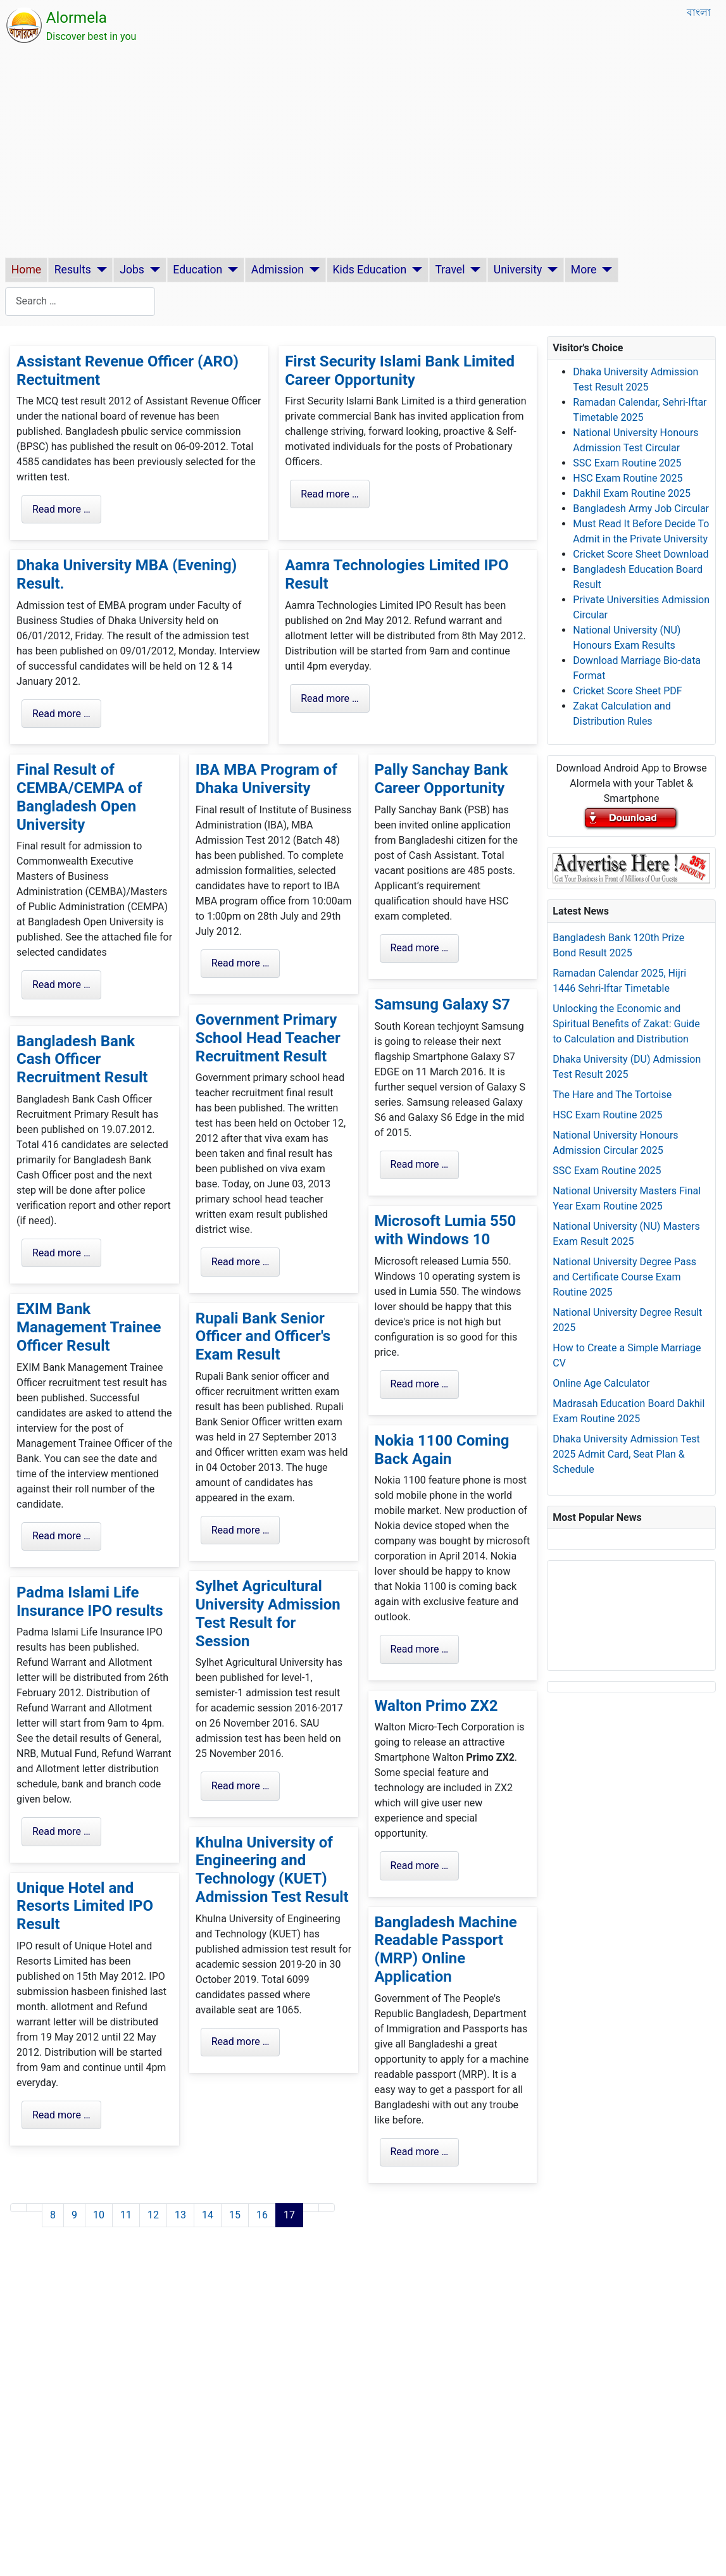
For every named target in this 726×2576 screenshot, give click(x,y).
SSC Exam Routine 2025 (627, 463)
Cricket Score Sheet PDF (627, 691)
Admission (277, 269)
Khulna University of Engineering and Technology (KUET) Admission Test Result (272, 1870)
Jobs (132, 269)
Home (26, 269)
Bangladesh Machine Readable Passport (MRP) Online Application (446, 1949)
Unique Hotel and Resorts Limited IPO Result (84, 1906)
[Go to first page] (18, 2207)
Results (72, 269)
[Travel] (472, 269)
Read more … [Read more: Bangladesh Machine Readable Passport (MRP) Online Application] (420, 2152)
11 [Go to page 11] (126, 2215)
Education (197, 269)
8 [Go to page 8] (53, 2215)
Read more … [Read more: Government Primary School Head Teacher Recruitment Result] (240, 1262)
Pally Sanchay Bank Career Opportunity (441, 779)
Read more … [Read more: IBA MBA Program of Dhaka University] (240, 963)
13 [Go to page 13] (180, 2215)
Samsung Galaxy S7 (443, 1004)
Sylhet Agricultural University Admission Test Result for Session (268, 1613)
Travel (450, 269)
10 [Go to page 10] (98, 2215)
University (518, 269)
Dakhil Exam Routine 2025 (632, 493)
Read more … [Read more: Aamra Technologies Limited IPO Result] (330, 698)
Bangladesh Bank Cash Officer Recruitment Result (81, 1059)
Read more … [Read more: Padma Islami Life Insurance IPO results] (61, 1831)
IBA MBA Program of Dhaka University (266, 779)
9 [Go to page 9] (74, 2215)
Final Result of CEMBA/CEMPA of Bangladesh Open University (79, 797)
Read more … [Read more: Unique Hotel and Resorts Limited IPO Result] (61, 2115)
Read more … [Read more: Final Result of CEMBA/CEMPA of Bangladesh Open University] (61, 985)
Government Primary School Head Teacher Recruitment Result (268, 1038)
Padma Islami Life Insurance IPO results (89, 1602)
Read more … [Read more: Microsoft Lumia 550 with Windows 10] (420, 1384)
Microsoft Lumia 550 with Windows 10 (445, 1230)
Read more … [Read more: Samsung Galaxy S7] (420, 1164)
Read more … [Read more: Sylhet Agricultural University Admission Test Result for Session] (240, 1786)
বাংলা (699, 12)
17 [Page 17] (289, 2215)
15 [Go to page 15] (235, 2215)
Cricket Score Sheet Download (640, 554)
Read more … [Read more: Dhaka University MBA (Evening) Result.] (61, 714)
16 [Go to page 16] (262, 2215)
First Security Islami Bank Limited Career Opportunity (400, 371)
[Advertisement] (363, 152)
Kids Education (369, 269)
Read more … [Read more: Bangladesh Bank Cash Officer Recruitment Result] (61, 1253)
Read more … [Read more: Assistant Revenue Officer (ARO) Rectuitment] (61, 509)
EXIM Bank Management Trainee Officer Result (88, 1327)
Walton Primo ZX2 (436, 1706)
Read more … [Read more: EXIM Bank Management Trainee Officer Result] (61, 1536)
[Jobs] (152, 269)
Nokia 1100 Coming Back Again (442, 1450)
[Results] (99, 269)
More (584, 269)
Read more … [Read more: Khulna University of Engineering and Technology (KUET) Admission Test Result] (240, 2041)
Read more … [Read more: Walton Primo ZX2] (420, 1866)
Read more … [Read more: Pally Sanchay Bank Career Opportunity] (420, 948)
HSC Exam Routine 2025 (627, 478)
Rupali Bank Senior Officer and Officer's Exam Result (263, 1337)
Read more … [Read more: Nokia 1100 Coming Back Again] (420, 1649)
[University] (550, 269)
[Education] (230, 269)
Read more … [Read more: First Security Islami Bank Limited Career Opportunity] (330, 494)
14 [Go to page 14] (207, 2215)
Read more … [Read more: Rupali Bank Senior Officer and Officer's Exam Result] (240, 1530)
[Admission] (312, 269)
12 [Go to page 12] (153, 2215)
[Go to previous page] (34, 2207)
